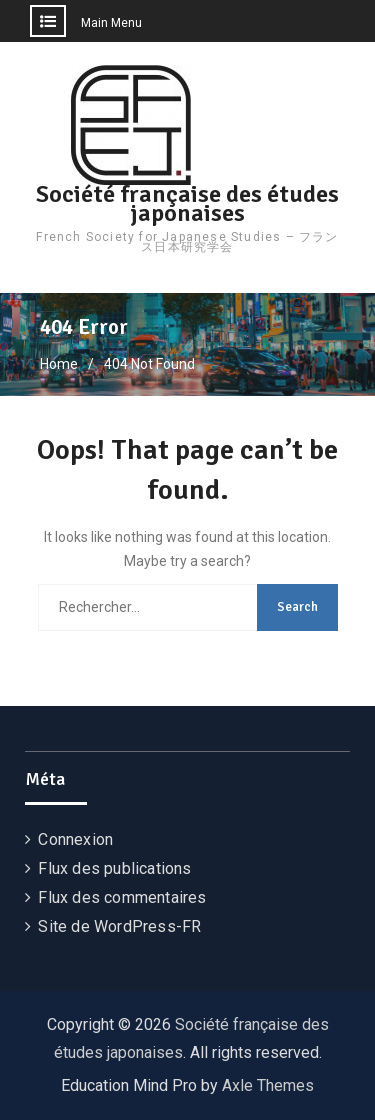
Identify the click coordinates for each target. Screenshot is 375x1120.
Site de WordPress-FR (119, 926)
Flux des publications (114, 868)
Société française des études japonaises (187, 203)
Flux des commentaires (122, 897)
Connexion (75, 839)
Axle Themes (268, 1085)
